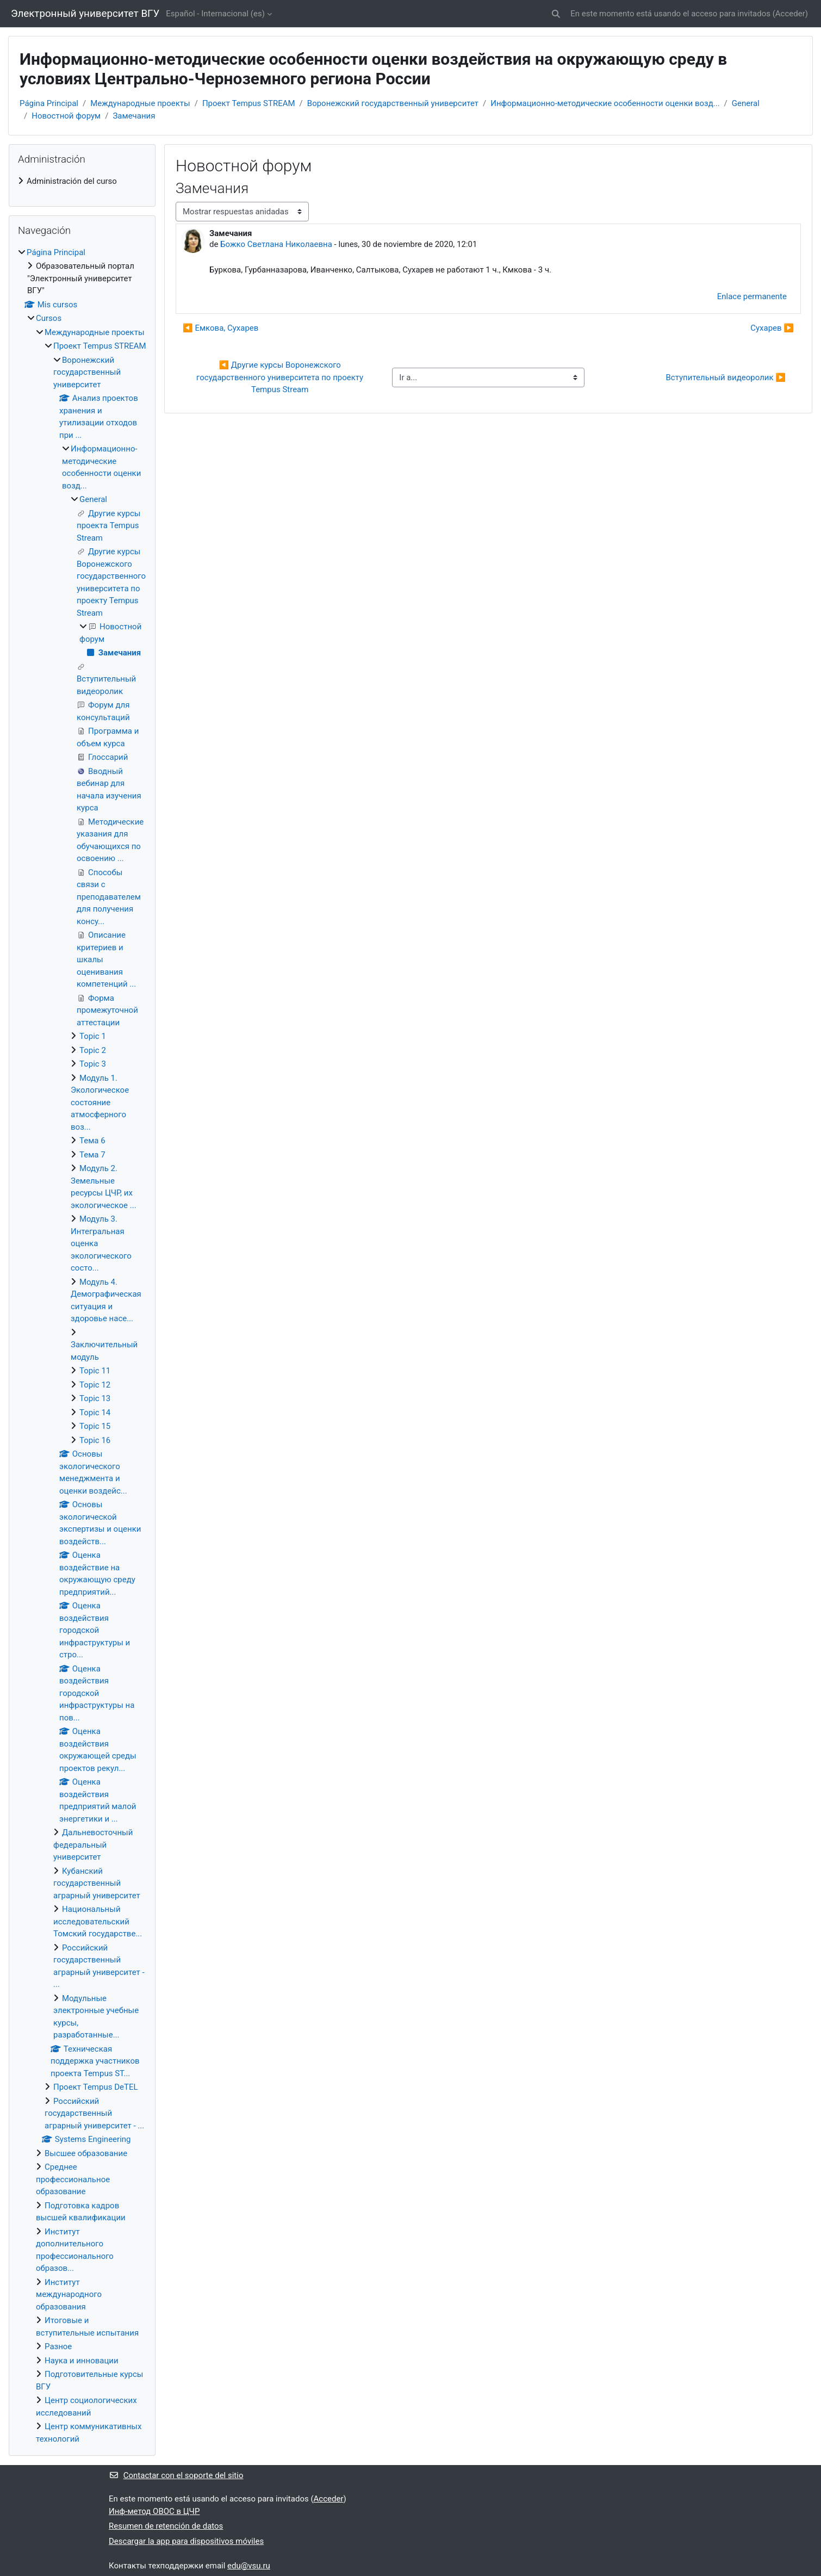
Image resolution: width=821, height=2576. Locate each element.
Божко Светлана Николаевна (276, 244)
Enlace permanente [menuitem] (752, 296)
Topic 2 (92, 1050)
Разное (58, 2346)
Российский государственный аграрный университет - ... (94, 2113)
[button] (556, 14)
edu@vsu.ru (248, 2566)
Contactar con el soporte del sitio (176, 2475)
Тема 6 (92, 1140)
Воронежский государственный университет (392, 103)
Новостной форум (66, 116)
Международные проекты (140, 103)
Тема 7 (92, 1155)
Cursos (48, 318)
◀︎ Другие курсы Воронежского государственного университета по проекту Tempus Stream (280, 377)
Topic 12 (94, 1385)
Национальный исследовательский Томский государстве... (97, 1921)
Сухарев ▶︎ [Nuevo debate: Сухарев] (772, 328)
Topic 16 (94, 1440)
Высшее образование (86, 2153)
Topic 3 (92, 1064)
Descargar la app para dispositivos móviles (186, 2541)
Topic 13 (94, 1398)
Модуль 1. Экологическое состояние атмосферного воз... (100, 1102)
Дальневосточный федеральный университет (93, 1845)
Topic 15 (94, 1426)
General (746, 103)
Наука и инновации (82, 2361)
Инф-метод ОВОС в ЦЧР (154, 2511)
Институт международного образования (69, 2294)
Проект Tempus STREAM (248, 103)
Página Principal (49, 103)
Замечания (134, 116)
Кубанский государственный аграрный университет (96, 1883)
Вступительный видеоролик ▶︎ (726, 377)
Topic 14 (94, 1412)
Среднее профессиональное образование (73, 2179)
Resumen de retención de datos (166, 2526)
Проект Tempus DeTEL (95, 2087)
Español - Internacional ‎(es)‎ (215, 13)
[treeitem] (82, 181)
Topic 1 (92, 1036)
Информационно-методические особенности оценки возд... (604, 103)
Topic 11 (94, 1371)
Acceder (790, 13)
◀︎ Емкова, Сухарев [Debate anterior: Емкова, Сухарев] (220, 328)
